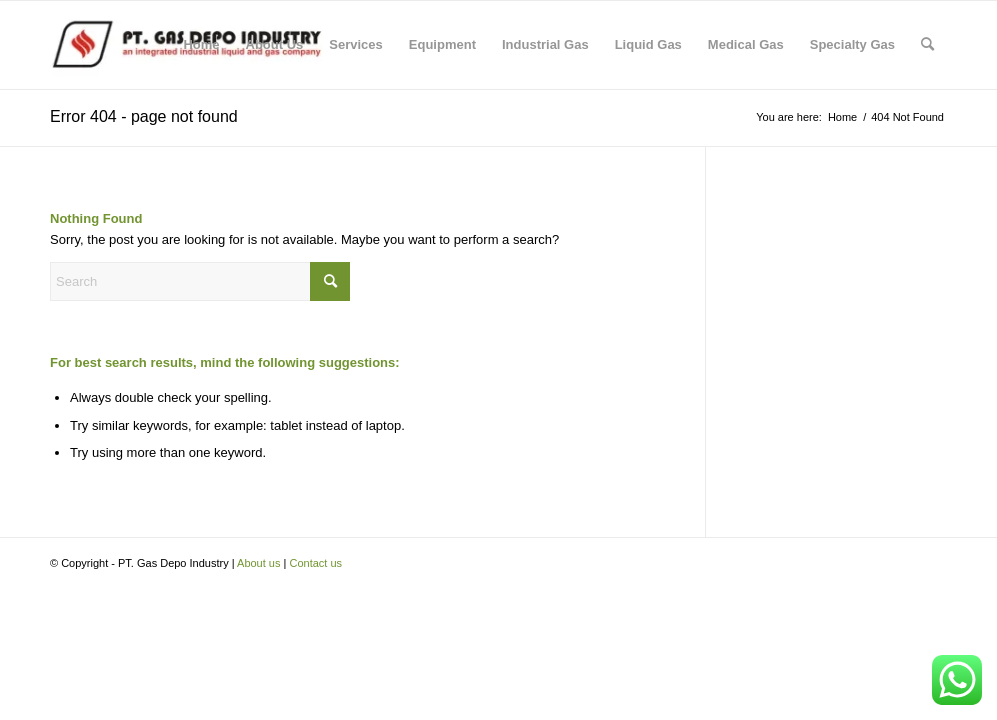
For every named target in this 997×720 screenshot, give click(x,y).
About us (258, 563)
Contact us (315, 563)
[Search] (927, 45)
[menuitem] (201, 45)
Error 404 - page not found (144, 116)
